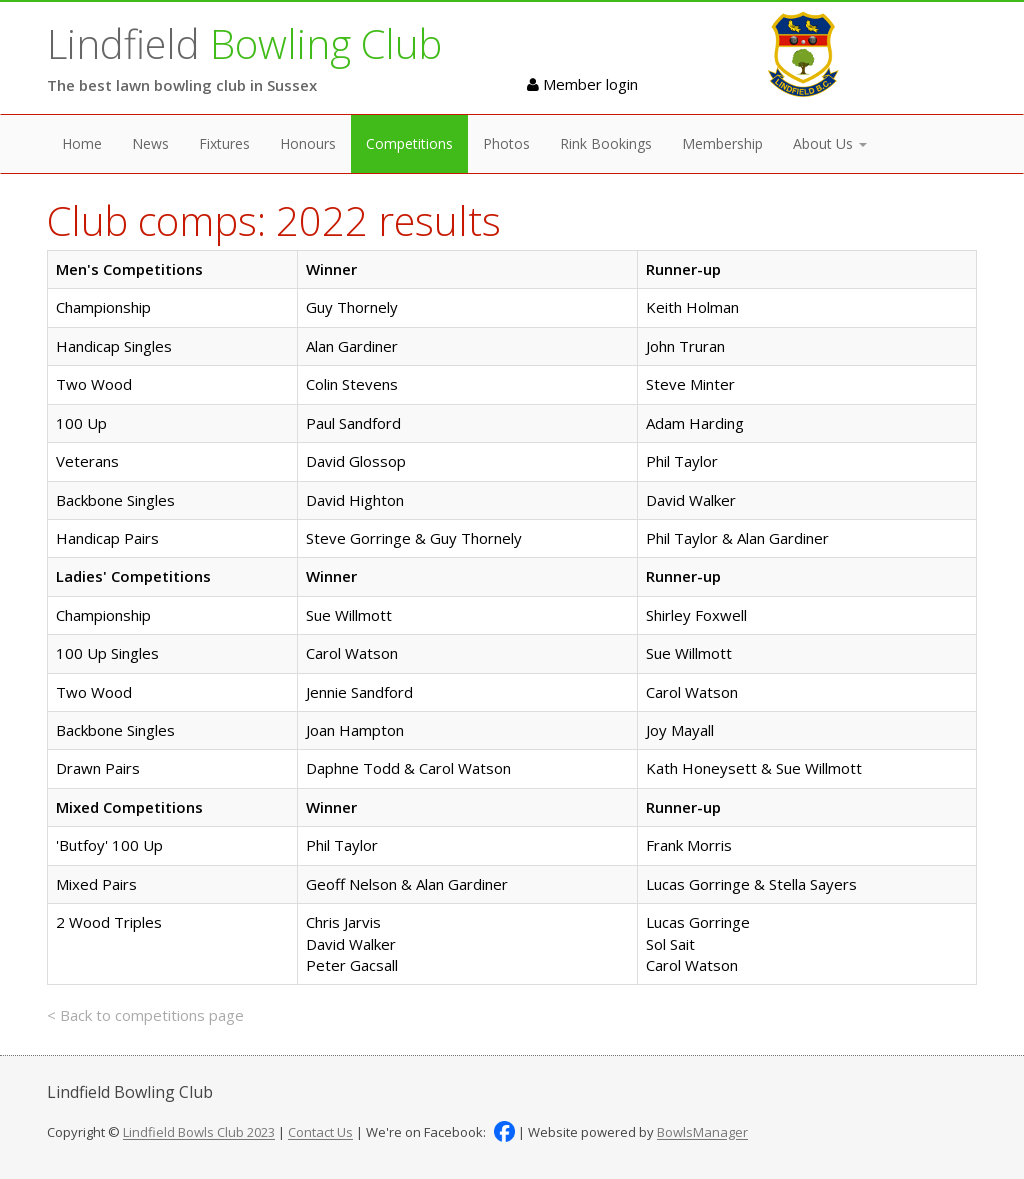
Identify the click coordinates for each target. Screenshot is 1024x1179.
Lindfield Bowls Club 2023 (199, 1133)
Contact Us (320, 1133)
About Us (830, 143)
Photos (506, 143)
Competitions (409, 143)
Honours (308, 143)
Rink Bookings (606, 143)
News (150, 143)
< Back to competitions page (145, 1015)
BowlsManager (702, 1133)
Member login (582, 84)
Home (82, 143)
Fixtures (224, 143)
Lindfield (244, 43)
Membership (722, 143)
